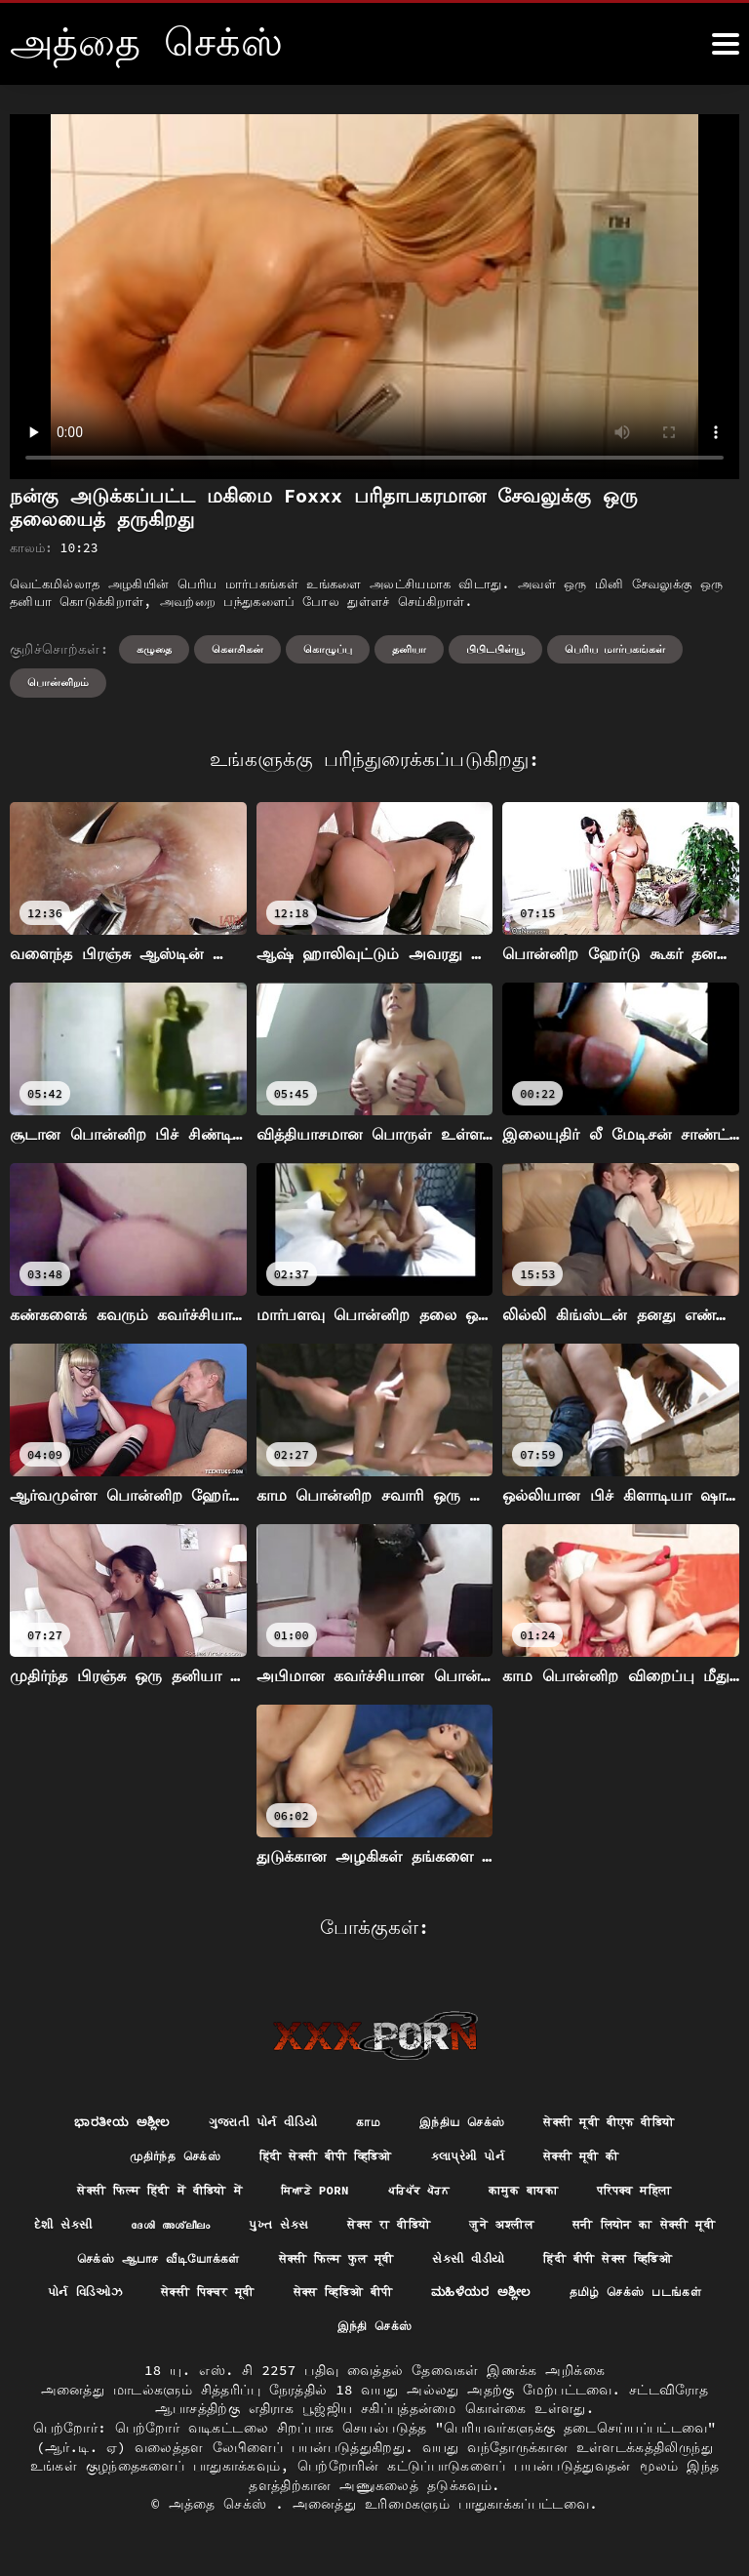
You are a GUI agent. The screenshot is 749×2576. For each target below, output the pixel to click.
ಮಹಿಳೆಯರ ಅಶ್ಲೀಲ (297, 2339)
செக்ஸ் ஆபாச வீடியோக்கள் (389, 2266)
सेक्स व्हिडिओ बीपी (142, 2339)
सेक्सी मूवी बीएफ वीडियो (630, 2123)
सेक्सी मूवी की (607, 2159)
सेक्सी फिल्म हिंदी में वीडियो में (136, 2195)
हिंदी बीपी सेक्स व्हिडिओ (298, 2303)
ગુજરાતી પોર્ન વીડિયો (248, 2123)
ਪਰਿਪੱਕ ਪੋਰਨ (425, 2195)
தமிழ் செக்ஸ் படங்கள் (465, 2339)
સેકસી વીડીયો (140, 2303)
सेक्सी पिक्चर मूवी (595, 2303)
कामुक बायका (539, 2195)
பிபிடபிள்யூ (495, 649)
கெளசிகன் (237, 649)
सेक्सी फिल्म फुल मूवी (590, 2266)
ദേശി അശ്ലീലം (249, 2231)
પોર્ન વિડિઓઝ (457, 2303)
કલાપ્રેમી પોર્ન (481, 2159)
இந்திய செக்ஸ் (464, 2123)
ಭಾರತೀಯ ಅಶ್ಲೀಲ (93, 2123)
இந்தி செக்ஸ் (623, 2339)
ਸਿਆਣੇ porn (312, 2195)
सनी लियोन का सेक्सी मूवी (173, 2266)
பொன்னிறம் (58, 682)
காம (362, 2123)
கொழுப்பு (327, 649)
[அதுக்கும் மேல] (725, 44)
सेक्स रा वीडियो (490, 2231)
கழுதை (154, 649)
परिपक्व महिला (664, 2195)
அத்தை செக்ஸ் (222, 2517)
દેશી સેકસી (130, 2231)
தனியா (409, 649)
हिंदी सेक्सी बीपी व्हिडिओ (320, 2159)
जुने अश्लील (615, 2231)
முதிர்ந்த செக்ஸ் (150, 2159)
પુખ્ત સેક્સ (368, 2231)
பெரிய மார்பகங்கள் (615, 649)
